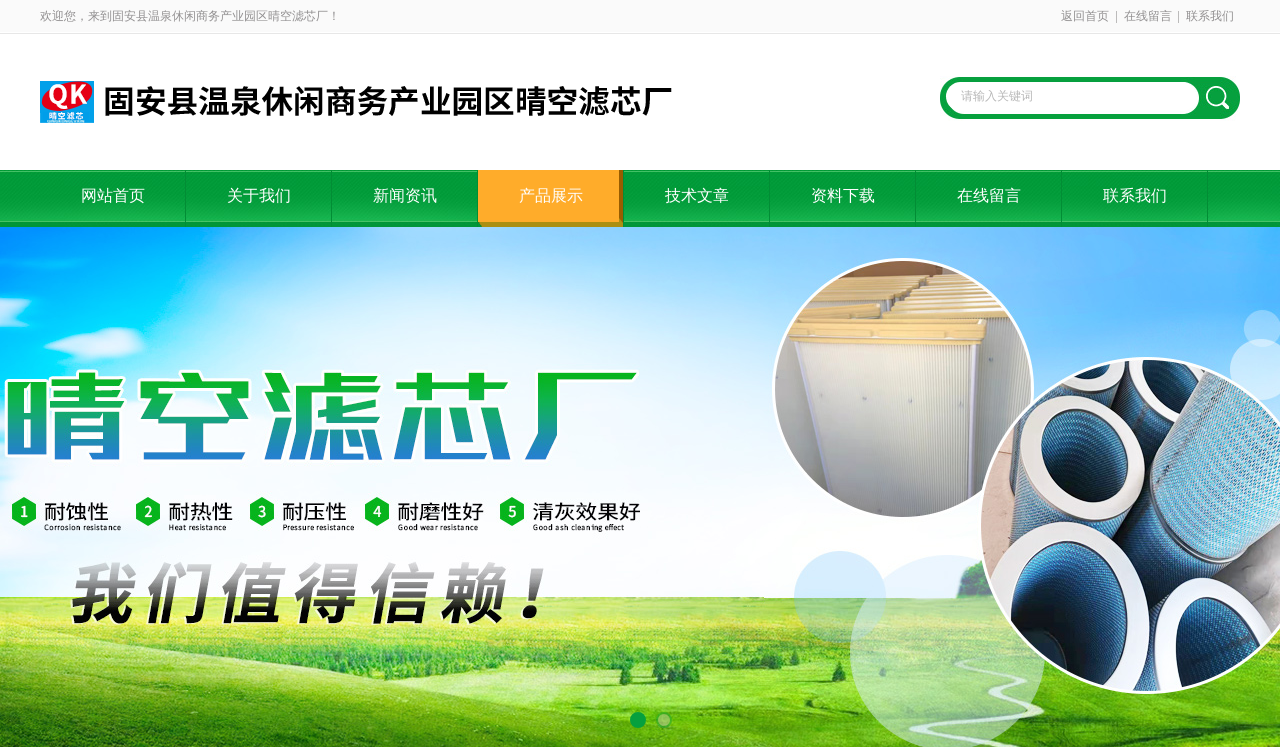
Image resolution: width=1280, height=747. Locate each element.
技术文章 (697, 195)
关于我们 (259, 195)
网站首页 (113, 195)
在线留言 (1148, 16)
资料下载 (843, 195)
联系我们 (1210, 16)
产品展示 (551, 195)
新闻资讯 (405, 195)
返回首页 (1085, 16)
